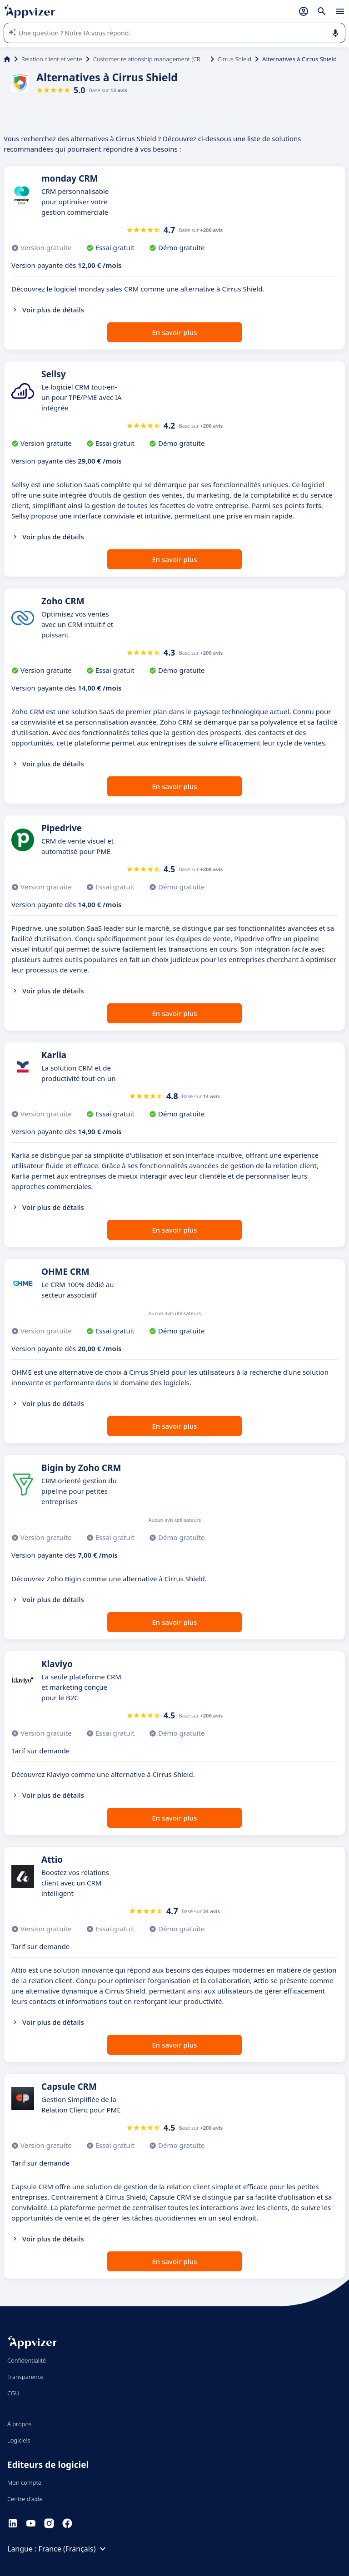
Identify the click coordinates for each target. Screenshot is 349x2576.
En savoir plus (174, 332)
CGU (13, 2393)
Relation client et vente (51, 59)
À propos (19, 2424)
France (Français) (74, 2548)
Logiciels (18, 2440)
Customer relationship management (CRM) (150, 59)
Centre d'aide (25, 2499)
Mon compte (24, 2482)
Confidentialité (26, 2360)
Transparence (25, 2377)
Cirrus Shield (234, 59)
